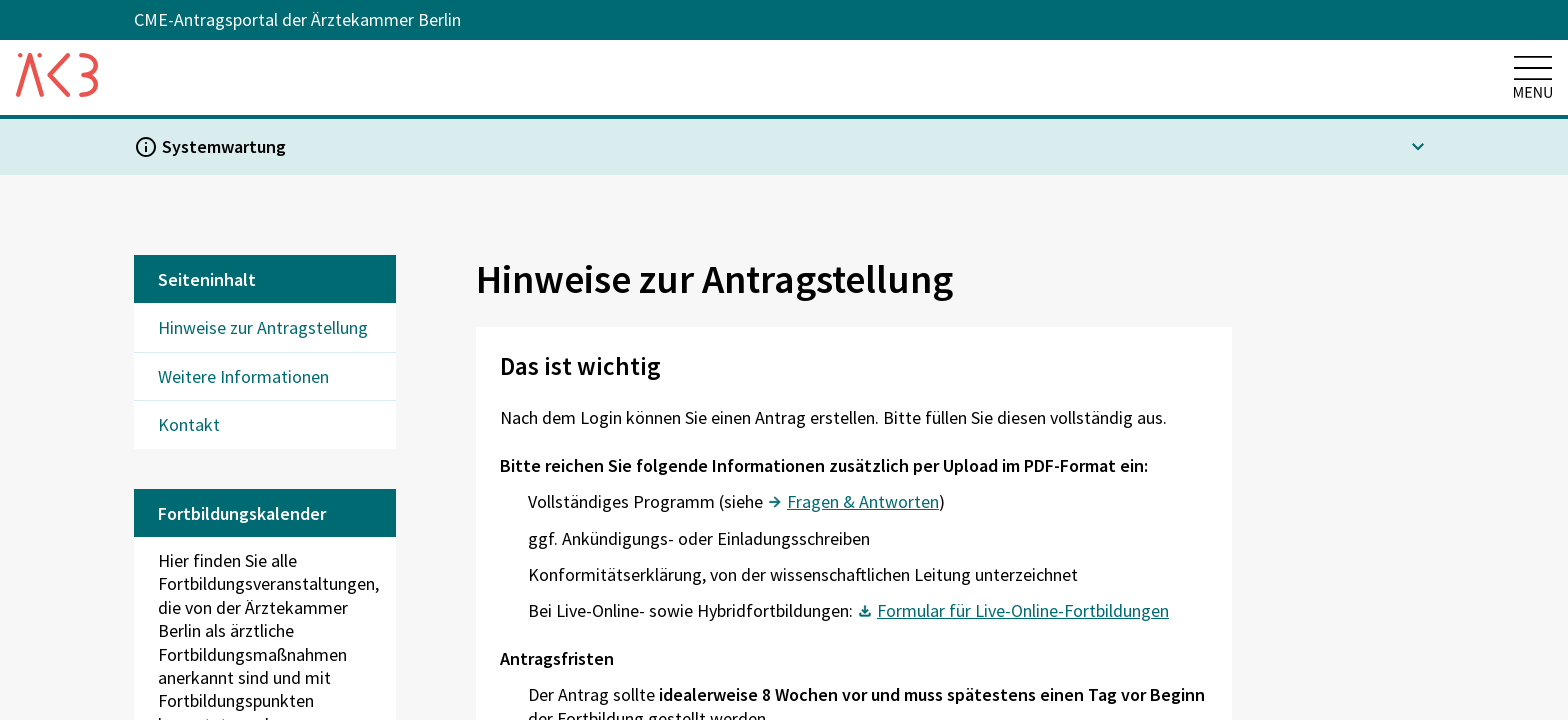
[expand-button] (1418, 147)
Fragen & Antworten (863, 501)
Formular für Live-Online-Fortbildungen (1023, 610)
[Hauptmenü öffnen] (1533, 68)
